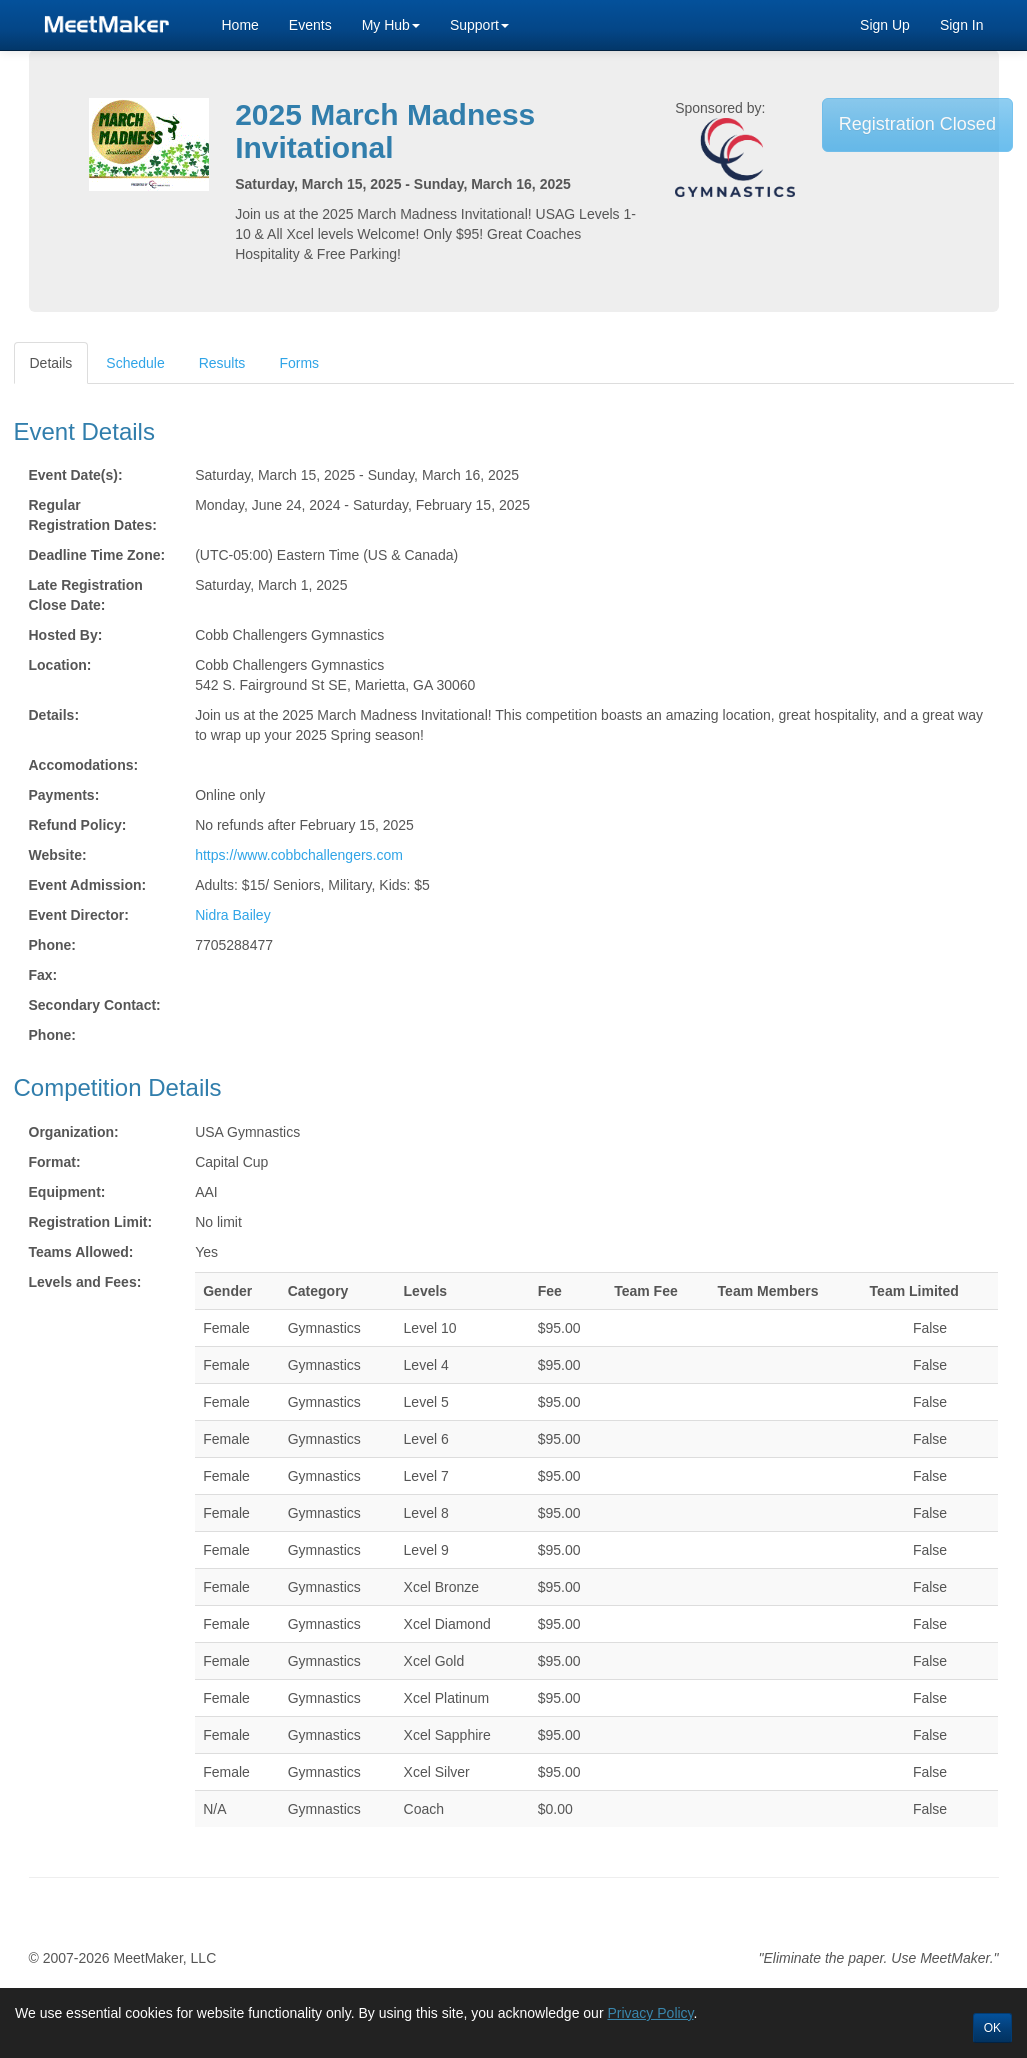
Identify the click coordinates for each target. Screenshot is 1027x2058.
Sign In (962, 25)
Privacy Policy (650, 2013)
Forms (299, 363)
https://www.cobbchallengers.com (299, 855)
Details (51, 363)
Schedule (135, 363)
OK (992, 2028)
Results (222, 363)
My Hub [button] (391, 25)
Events (310, 25)
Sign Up (885, 25)
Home (240, 25)
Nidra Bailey (232, 915)
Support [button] (479, 25)
